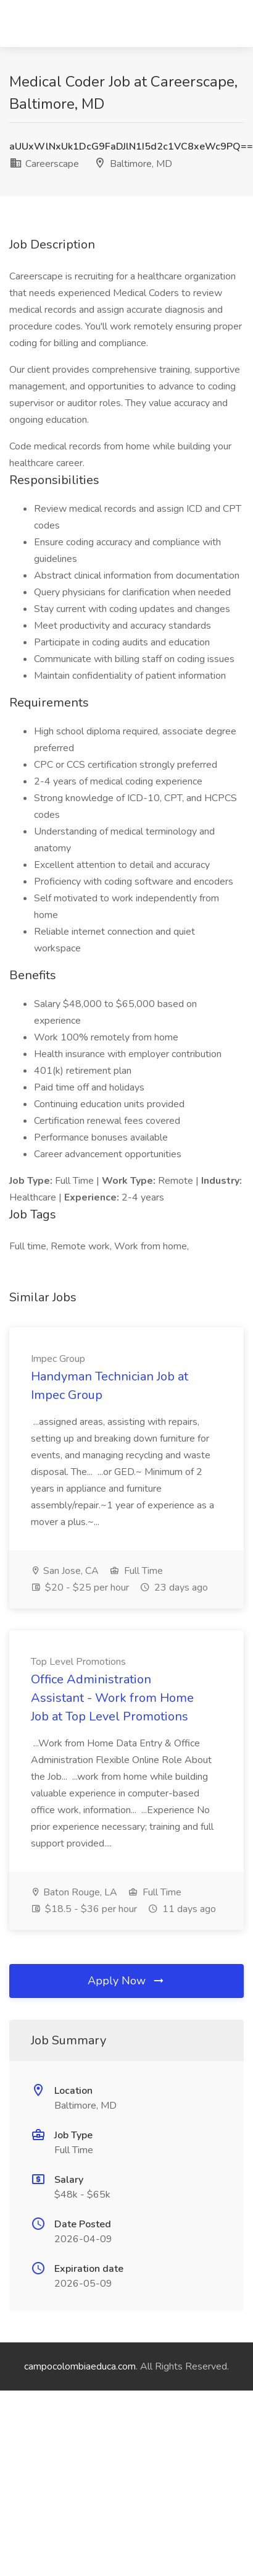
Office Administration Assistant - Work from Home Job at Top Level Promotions (112, 1698)
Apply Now (126, 1980)
